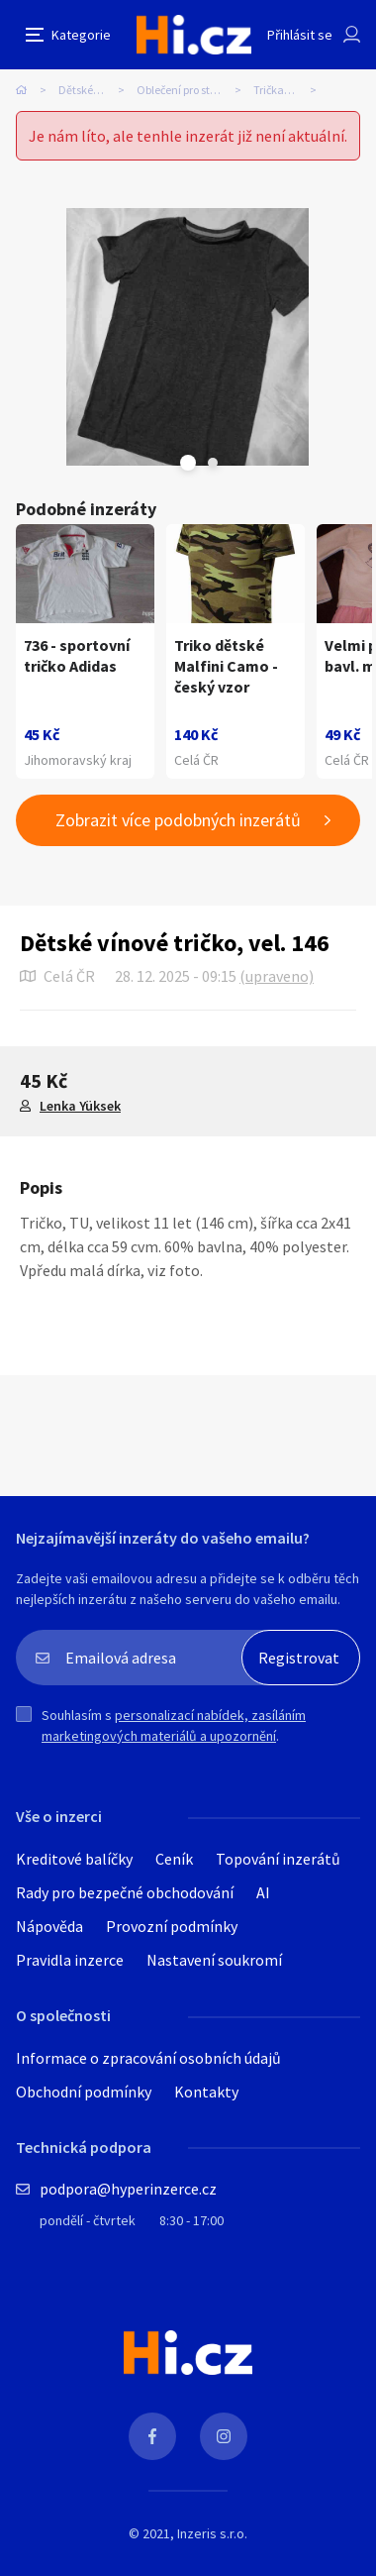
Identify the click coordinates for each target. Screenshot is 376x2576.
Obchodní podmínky (83, 2091)
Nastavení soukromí (214, 1960)
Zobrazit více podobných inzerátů (178, 819)
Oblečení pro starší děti (193, 89)
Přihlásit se (299, 35)
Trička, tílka (282, 89)
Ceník (174, 1859)
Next (213, 463)
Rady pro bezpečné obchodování (125, 1892)
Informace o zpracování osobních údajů (148, 2058)
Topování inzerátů (278, 1859)
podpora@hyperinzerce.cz (128, 2189)
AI (263, 1892)
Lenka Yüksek (80, 1106)
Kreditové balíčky (74, 1859)
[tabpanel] (188, 337)
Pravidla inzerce (70, 1960)
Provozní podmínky (171, 1926)
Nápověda (49, 1926)
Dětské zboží (89, 89)
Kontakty (206, 2091)
